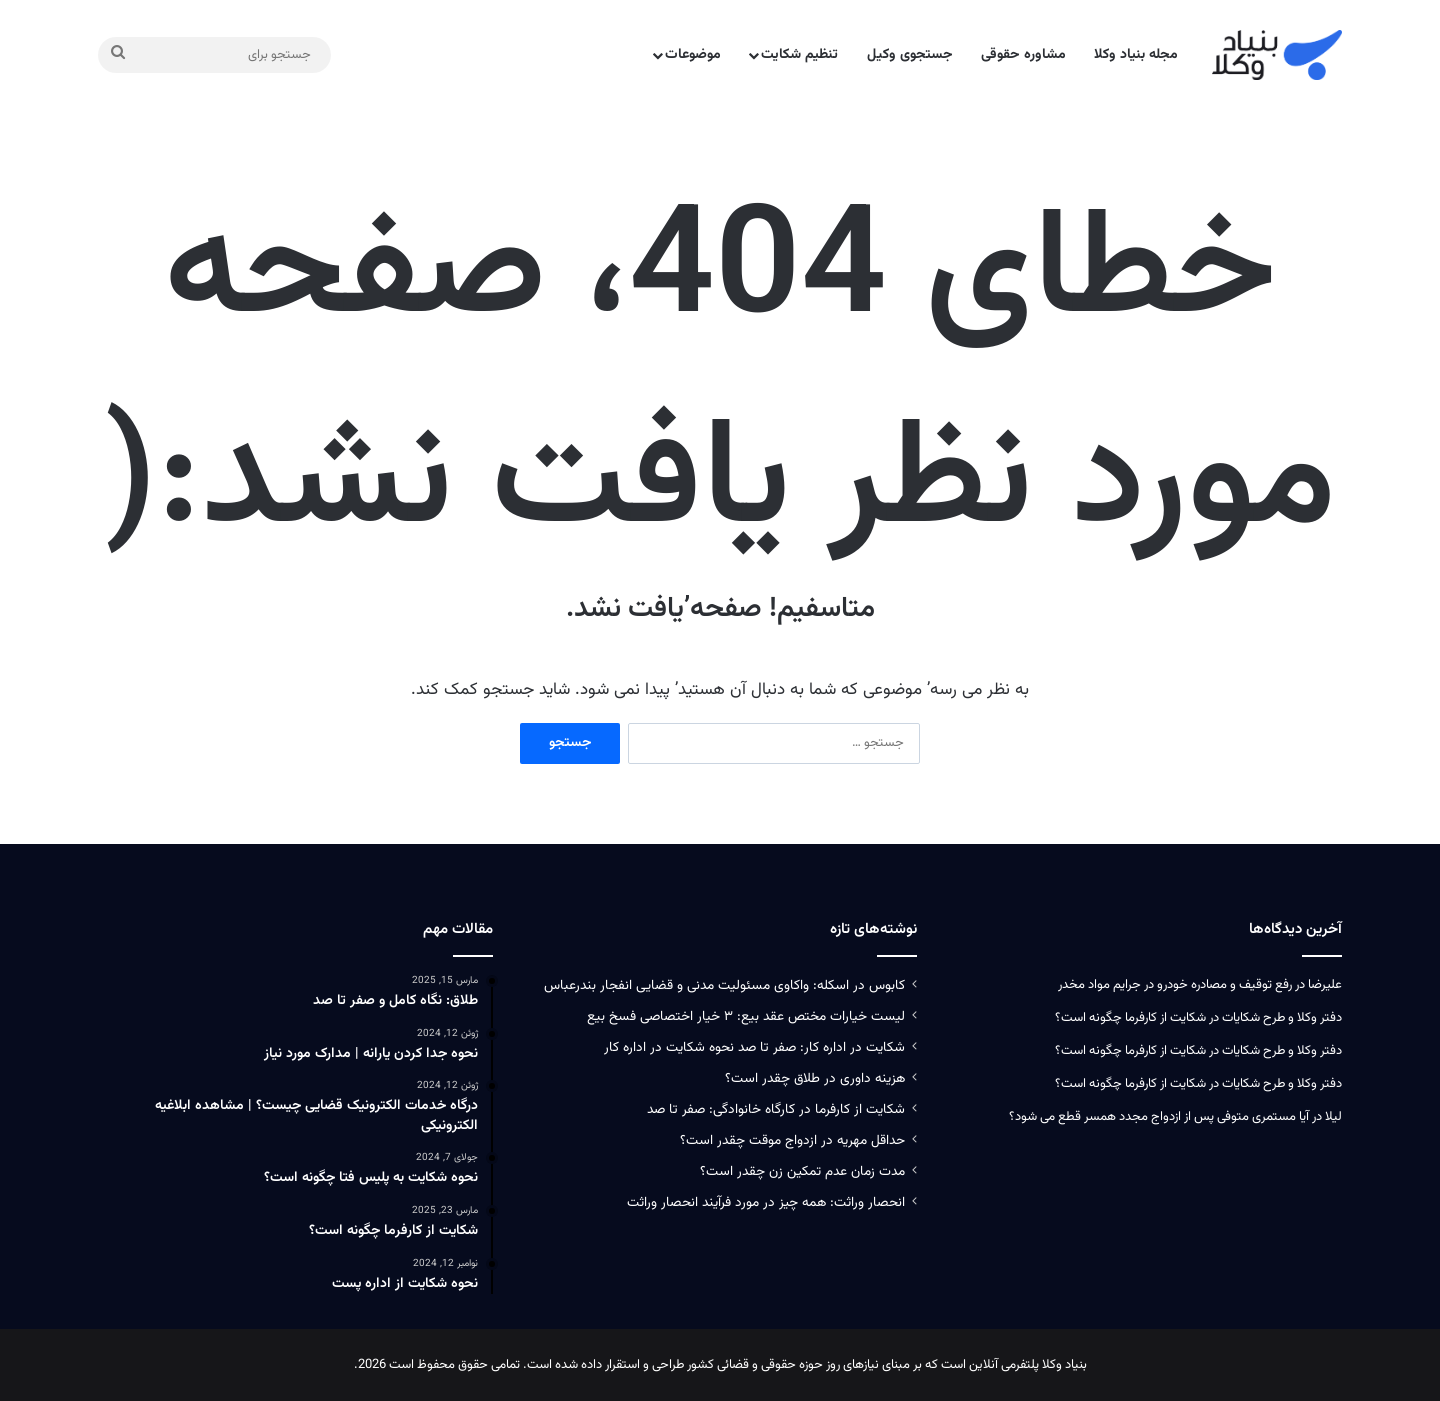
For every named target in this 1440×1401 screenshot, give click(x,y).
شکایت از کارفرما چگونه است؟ (1130, 1018)
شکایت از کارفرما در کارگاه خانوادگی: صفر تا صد (776, 1109)
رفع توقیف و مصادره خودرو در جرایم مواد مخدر (1175, 985)
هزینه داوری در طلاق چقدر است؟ (815, 1078)
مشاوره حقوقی (1023, 55)
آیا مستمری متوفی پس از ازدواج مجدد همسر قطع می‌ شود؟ (1159, 1117)
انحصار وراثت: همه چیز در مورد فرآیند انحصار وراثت (766, 1202)
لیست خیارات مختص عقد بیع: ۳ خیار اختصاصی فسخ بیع (746, 1016)
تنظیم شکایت (799, 55)
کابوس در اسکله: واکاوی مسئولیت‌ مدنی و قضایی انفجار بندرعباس (724, 985)
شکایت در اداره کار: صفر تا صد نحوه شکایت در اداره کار (754, 1047)
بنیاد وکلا (1064, 1365)
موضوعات (693, 55)
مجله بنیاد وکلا (1136, 55)
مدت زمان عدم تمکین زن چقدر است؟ (802, 1171)
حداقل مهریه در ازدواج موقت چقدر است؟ (792, 1140)
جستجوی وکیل (910, 55)
